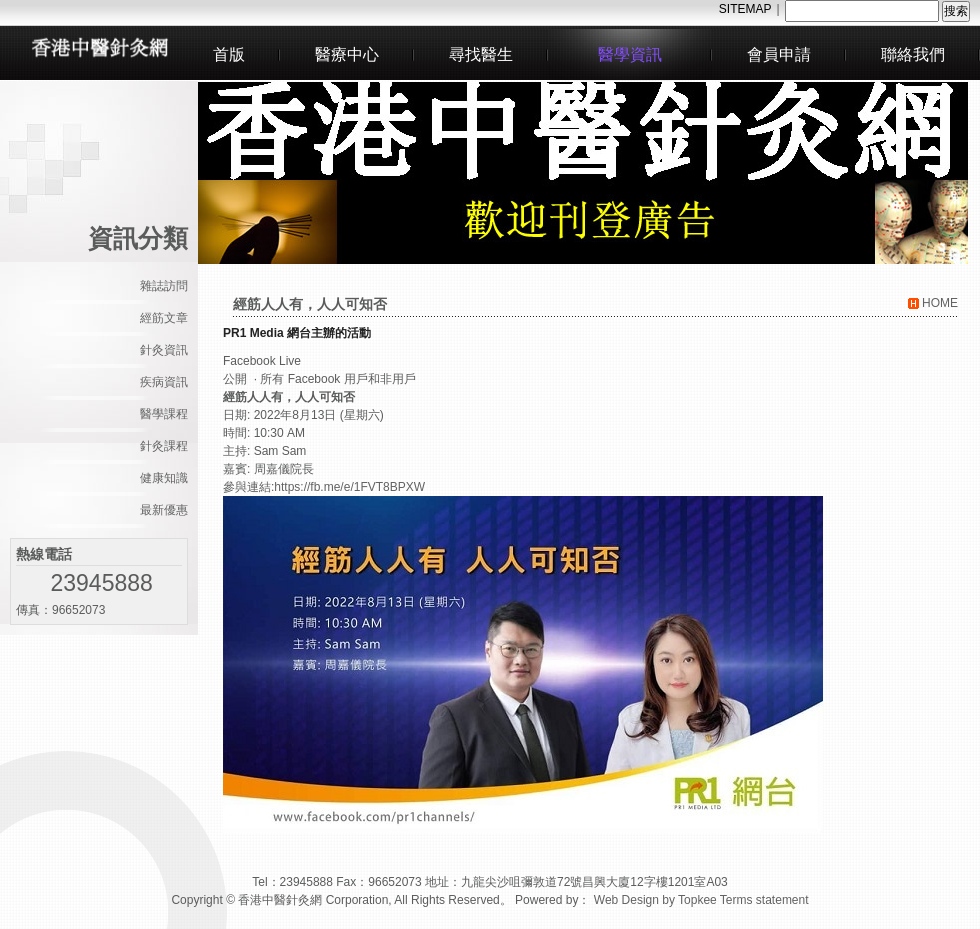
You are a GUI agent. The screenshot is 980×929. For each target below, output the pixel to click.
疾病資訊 (164, 382)
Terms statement (764, 900)
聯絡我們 (913, 54)
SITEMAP (745, 9)
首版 (229, 54)
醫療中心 (347, 54)
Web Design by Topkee (655, 900)
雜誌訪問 (164, 286)
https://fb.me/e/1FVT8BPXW (349, 487)
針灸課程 (164, 446)
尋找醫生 (481, 54)
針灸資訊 (164, 350)
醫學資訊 (630, 54)
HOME (933, 303)
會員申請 (779, 54)
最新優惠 (164, 510)
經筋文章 (164, 318)
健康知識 (164, 478)
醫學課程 (164, 414)
